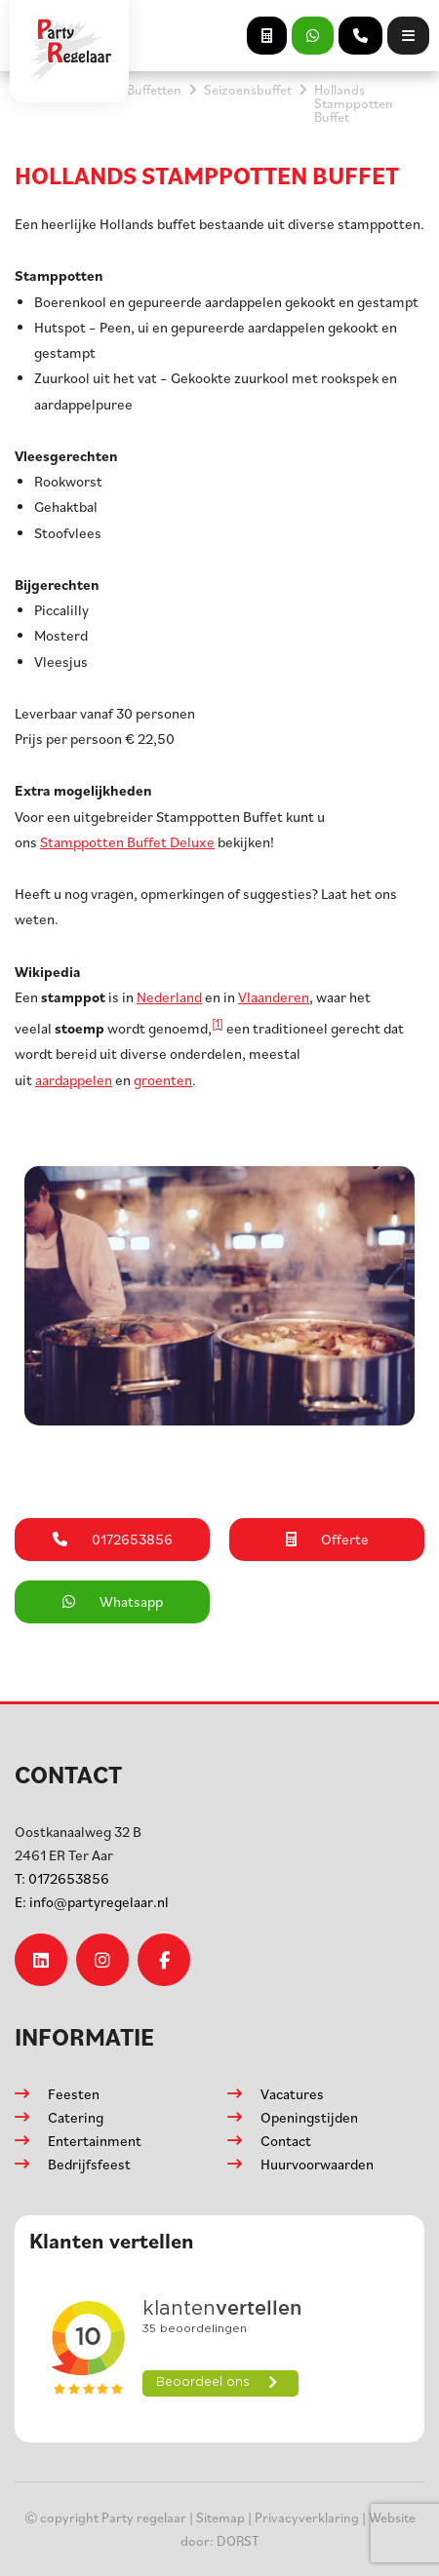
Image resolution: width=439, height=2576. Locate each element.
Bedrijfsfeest (89, 2164)
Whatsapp (112, 1601)
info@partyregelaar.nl (92, 1902)
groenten (163, 1080)
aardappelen (73, 1080)
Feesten (74, 2094)
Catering (75, 2117)
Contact (285, 2140)
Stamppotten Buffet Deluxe (127, 842)
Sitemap (220, 2517)
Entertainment (94, 2140)
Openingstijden (309, 2117)
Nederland (169, 997)
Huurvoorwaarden (317, 2164)
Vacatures (292, 2094)
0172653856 (62, 1878)
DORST (238, 2540)
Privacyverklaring (307, 2517)
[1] (217, 1023)
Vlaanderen (273, 997)
